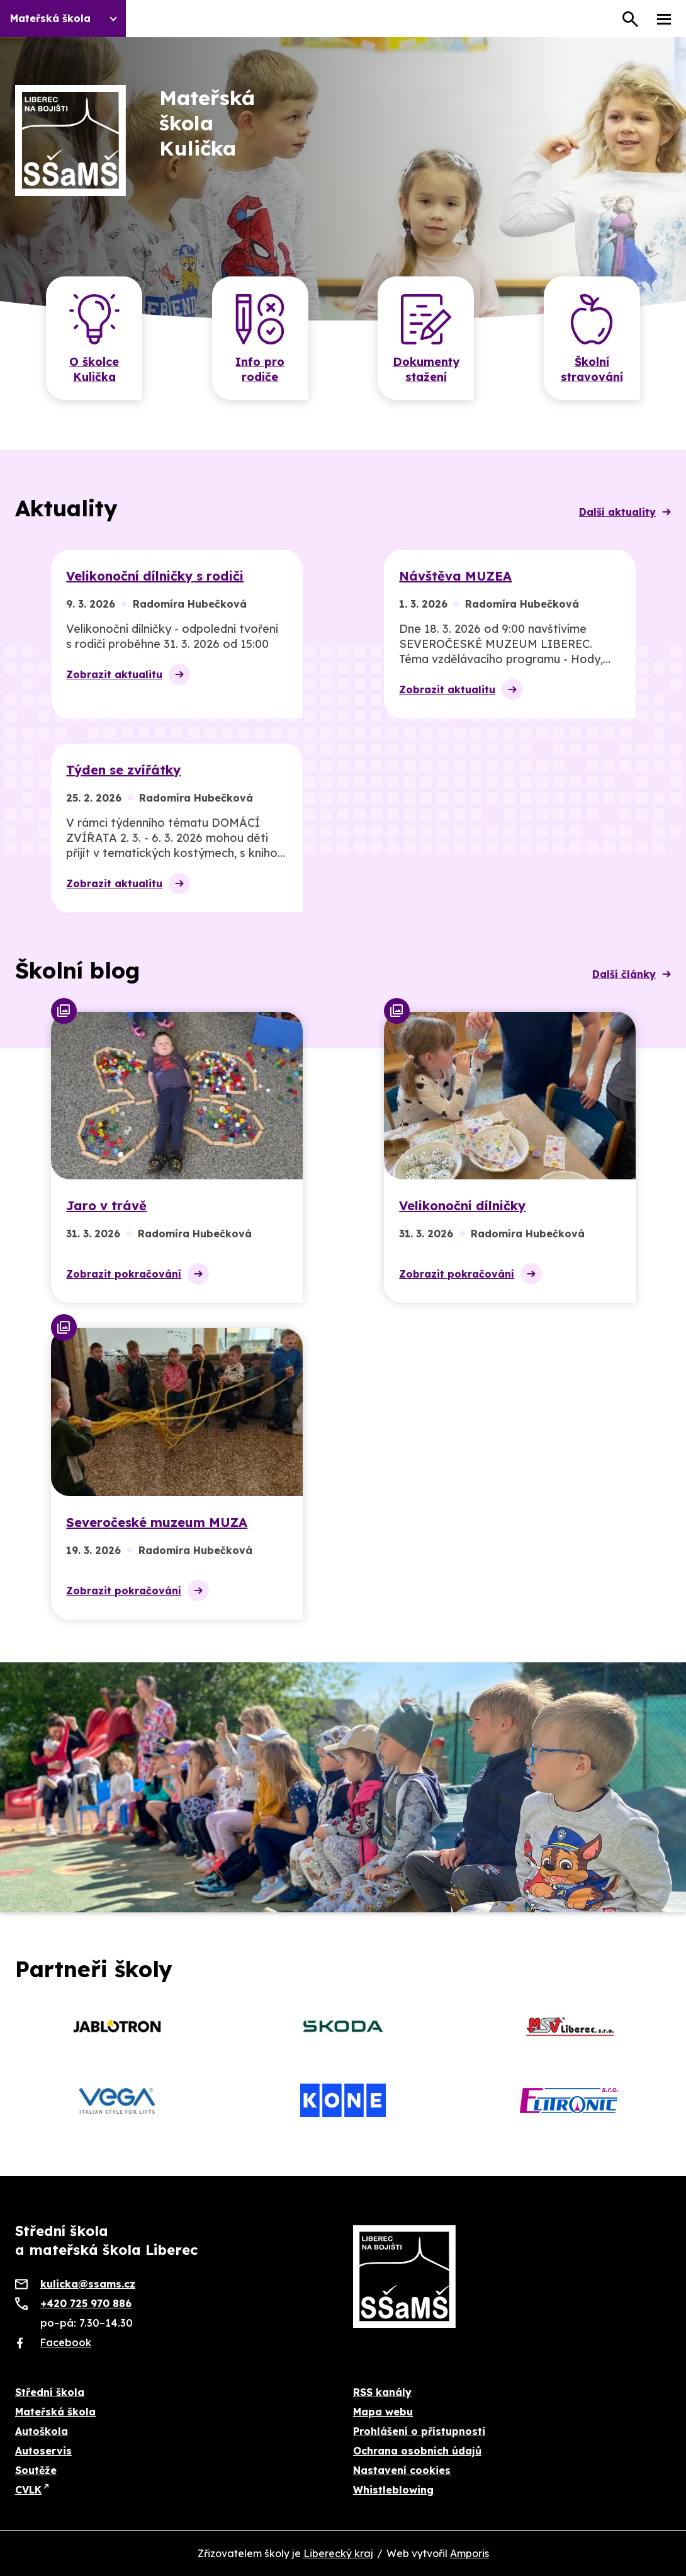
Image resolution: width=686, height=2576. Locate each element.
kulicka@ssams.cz (87, 2284)
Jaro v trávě (106, 1205)
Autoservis (43, 2450)
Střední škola (49, 2392)
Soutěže (36, 2470)
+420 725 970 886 (86, 2303)
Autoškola (41, 2431)
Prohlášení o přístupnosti (419, 2431)
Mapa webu (383, 2411)
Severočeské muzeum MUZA (156, 1522)
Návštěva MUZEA (455, 576)
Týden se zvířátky (123, 770)
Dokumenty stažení (426, 369)
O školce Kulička (94, 369)
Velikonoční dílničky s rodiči (155, 576)
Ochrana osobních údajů (417, 2450)
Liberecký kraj (338, 2553)
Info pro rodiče (259, 369)
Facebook (65, 2342)
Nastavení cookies (402, 2470)
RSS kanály (382, 2392)
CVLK (28, 2489)
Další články (624, 974)
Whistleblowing (393, 2489)
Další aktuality (617, 512)
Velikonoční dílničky (462, 1205)
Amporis (469, 2553)
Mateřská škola (55, 2411)
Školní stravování (592, 369)
